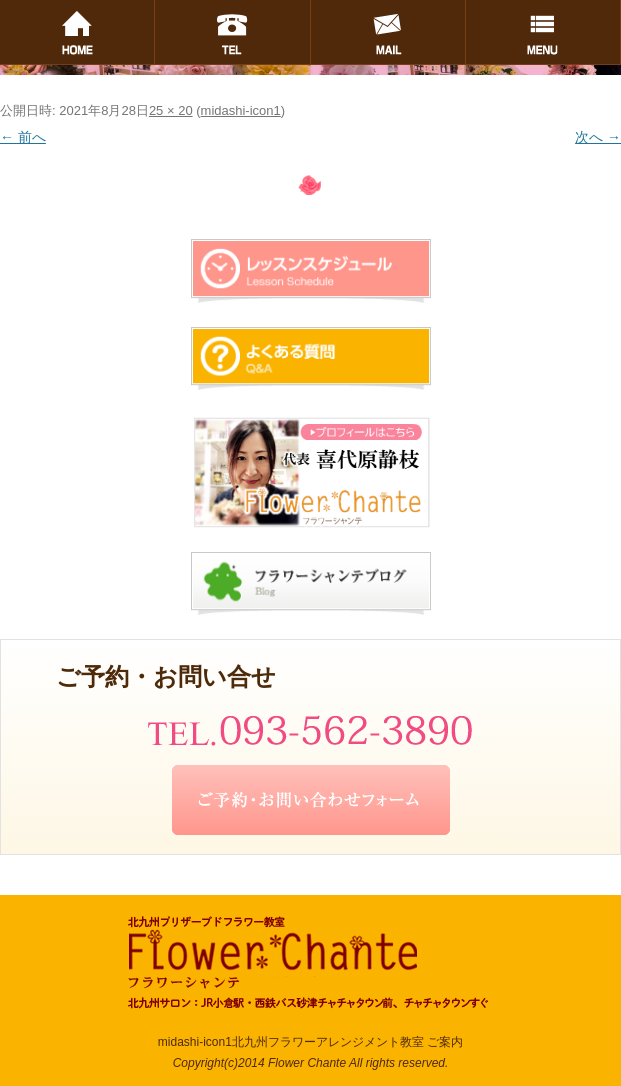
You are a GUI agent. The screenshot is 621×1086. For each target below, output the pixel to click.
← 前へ (23, 137)
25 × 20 (171, 110)
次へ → (598, 137)
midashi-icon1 (241, 110)
